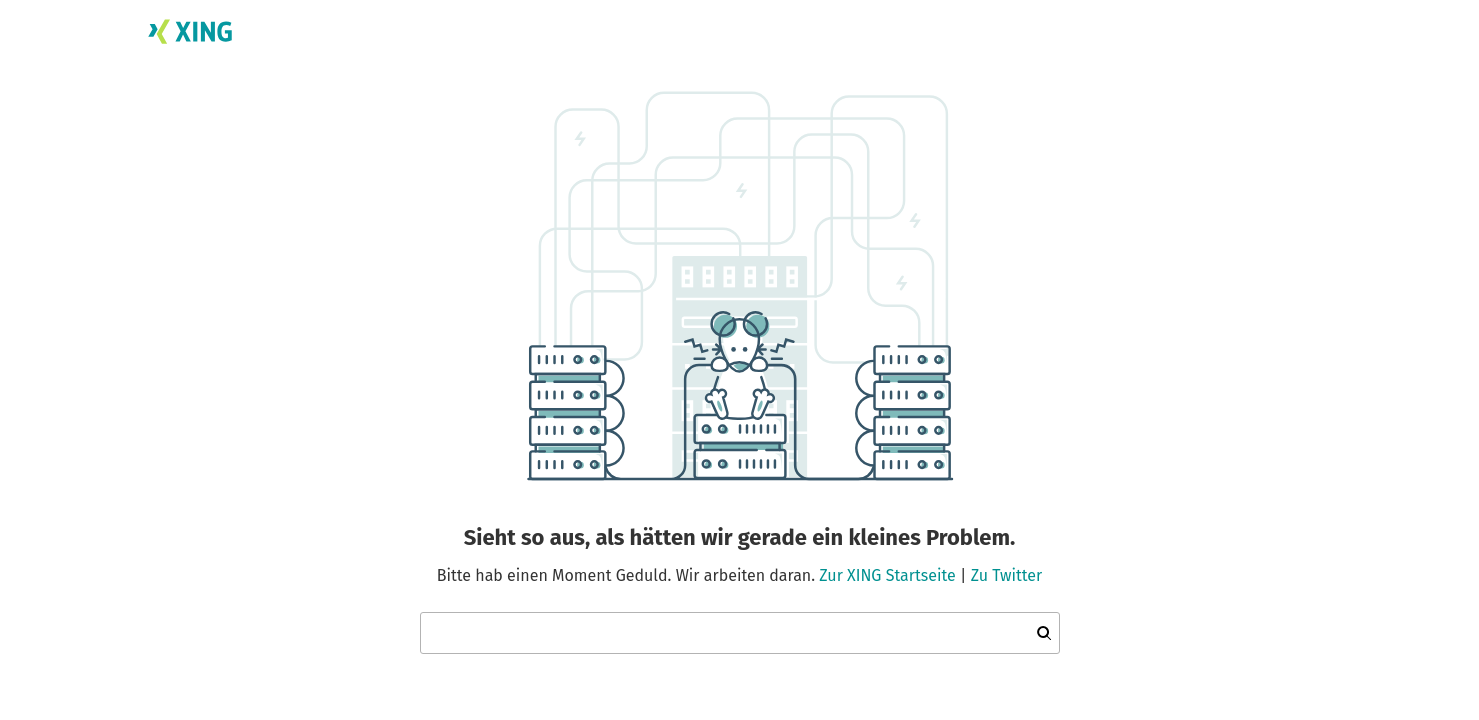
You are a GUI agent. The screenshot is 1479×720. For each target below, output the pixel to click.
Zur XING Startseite (887, 575)
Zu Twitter (1007, 575)
